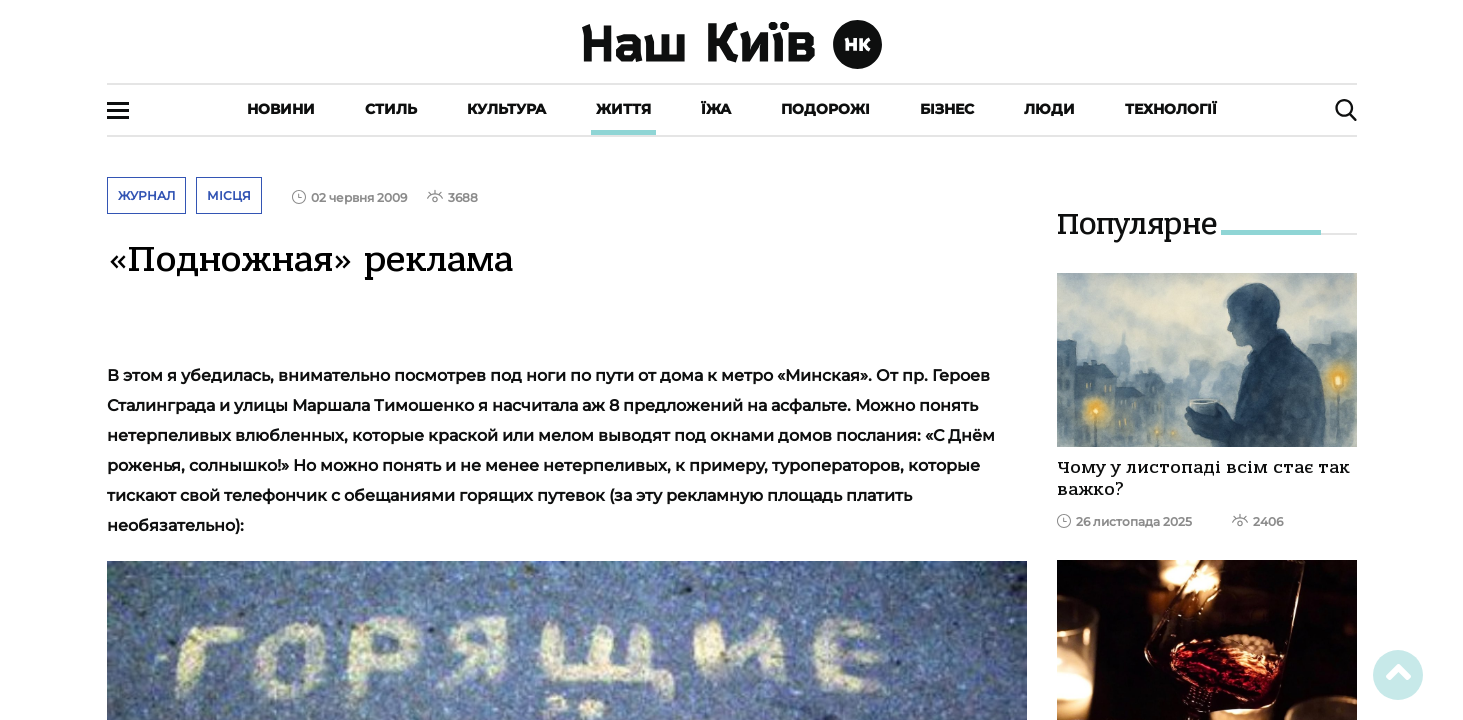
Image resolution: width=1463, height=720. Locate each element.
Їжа (716, 109)
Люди (1049, 109)
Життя (623, 109)
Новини (281, 109)
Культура (506, 109)
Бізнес (947, 109)
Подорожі (825, 109)
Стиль (391, 109)
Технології (1171, 109)
